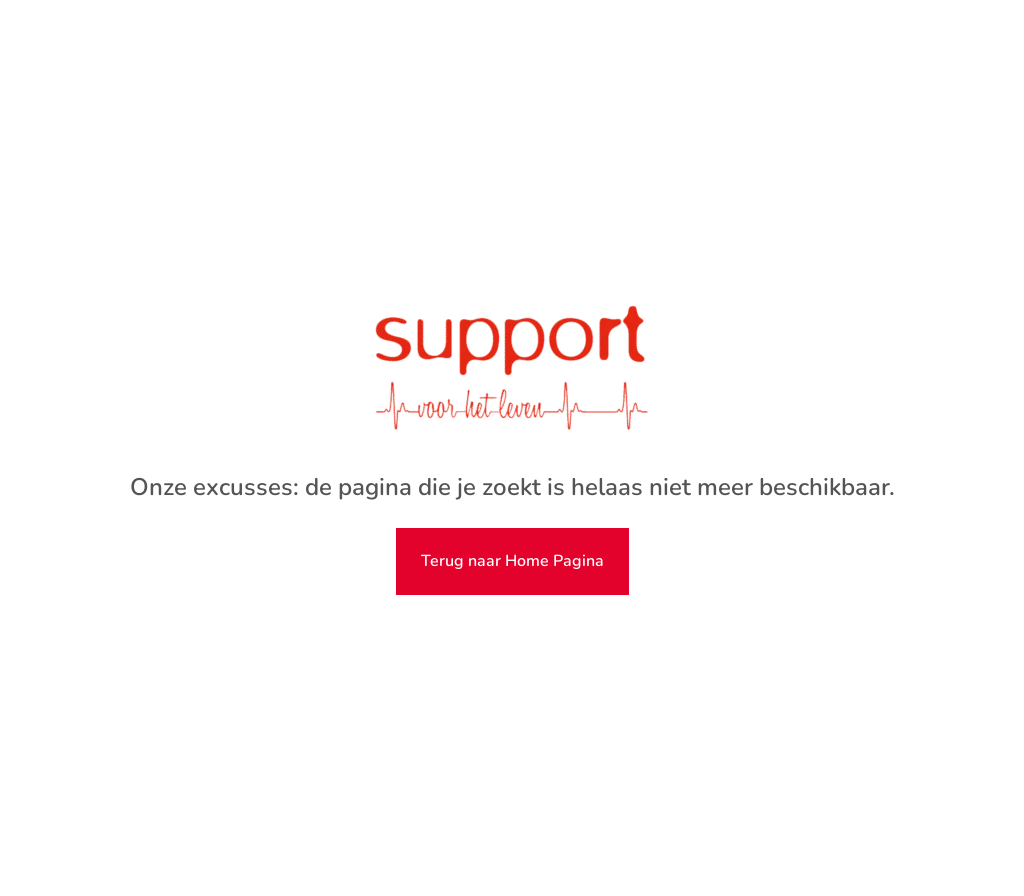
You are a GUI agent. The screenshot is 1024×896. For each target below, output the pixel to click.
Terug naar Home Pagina (512, 561)
